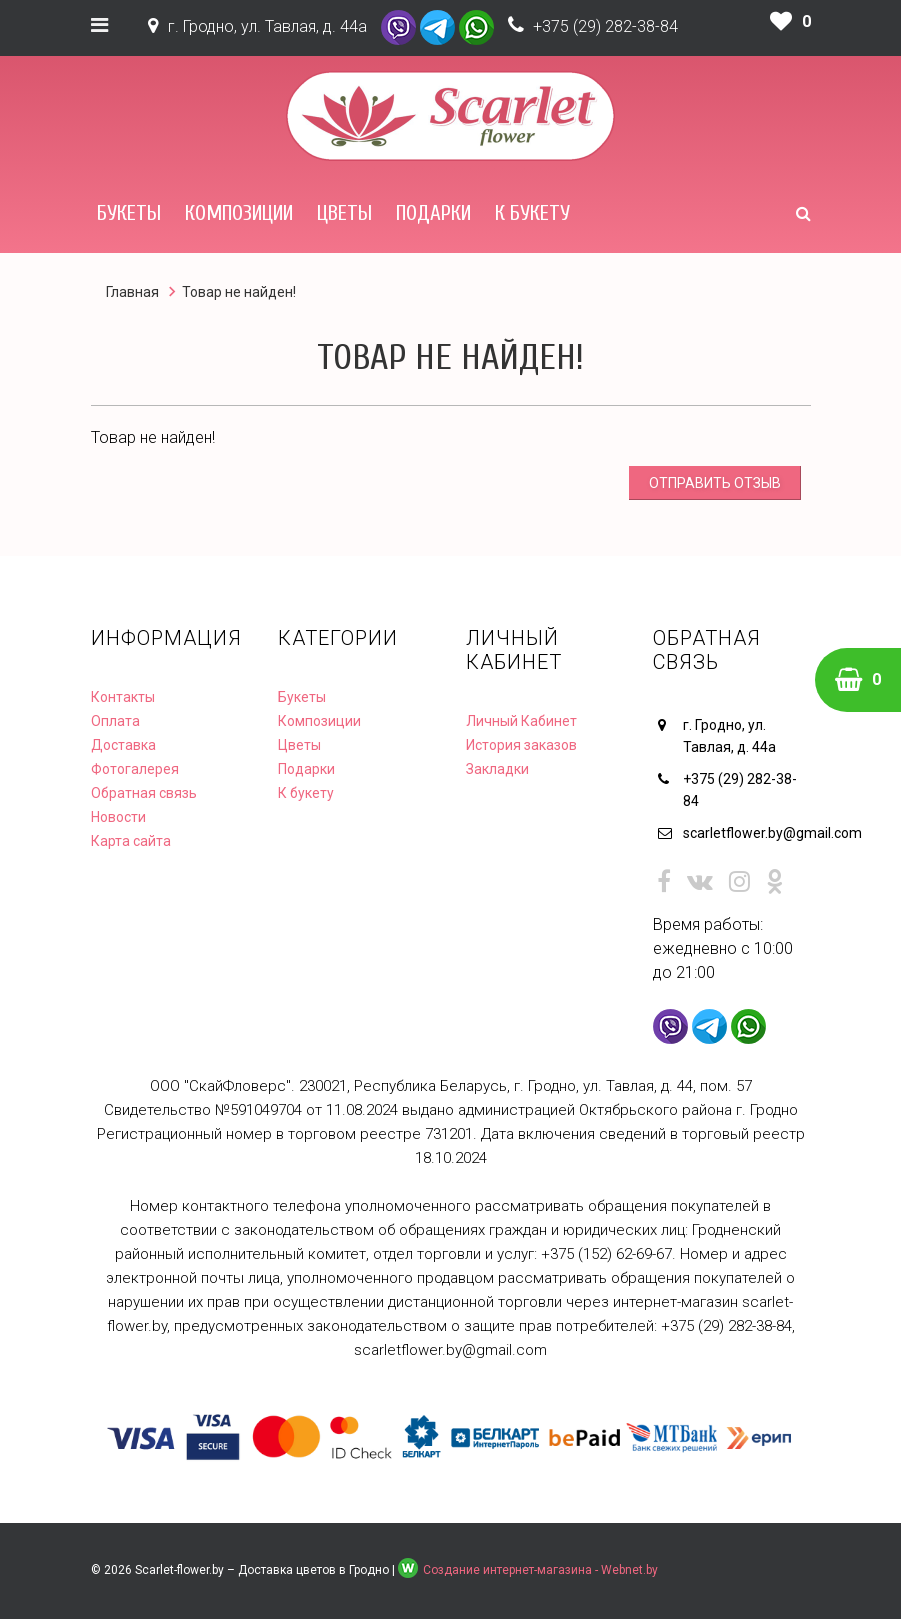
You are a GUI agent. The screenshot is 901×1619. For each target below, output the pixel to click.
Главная (132, 292)
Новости (118, 817)
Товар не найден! (239, 292)
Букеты (129, 213)
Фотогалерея (135, 769)
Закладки (497, 769)
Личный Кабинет (521, 721)
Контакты (123, 697)
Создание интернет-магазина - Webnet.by (540, 1570)
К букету (532, 213)
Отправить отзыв (715, 483)
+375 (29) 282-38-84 (605, 26)
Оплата (115, 721)
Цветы (344, 213)
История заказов (521, 745)
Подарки (433, 213)
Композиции (239, 213)
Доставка (123, 745)
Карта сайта (131, 841)
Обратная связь (144, 793)
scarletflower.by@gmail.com (747, 833)
